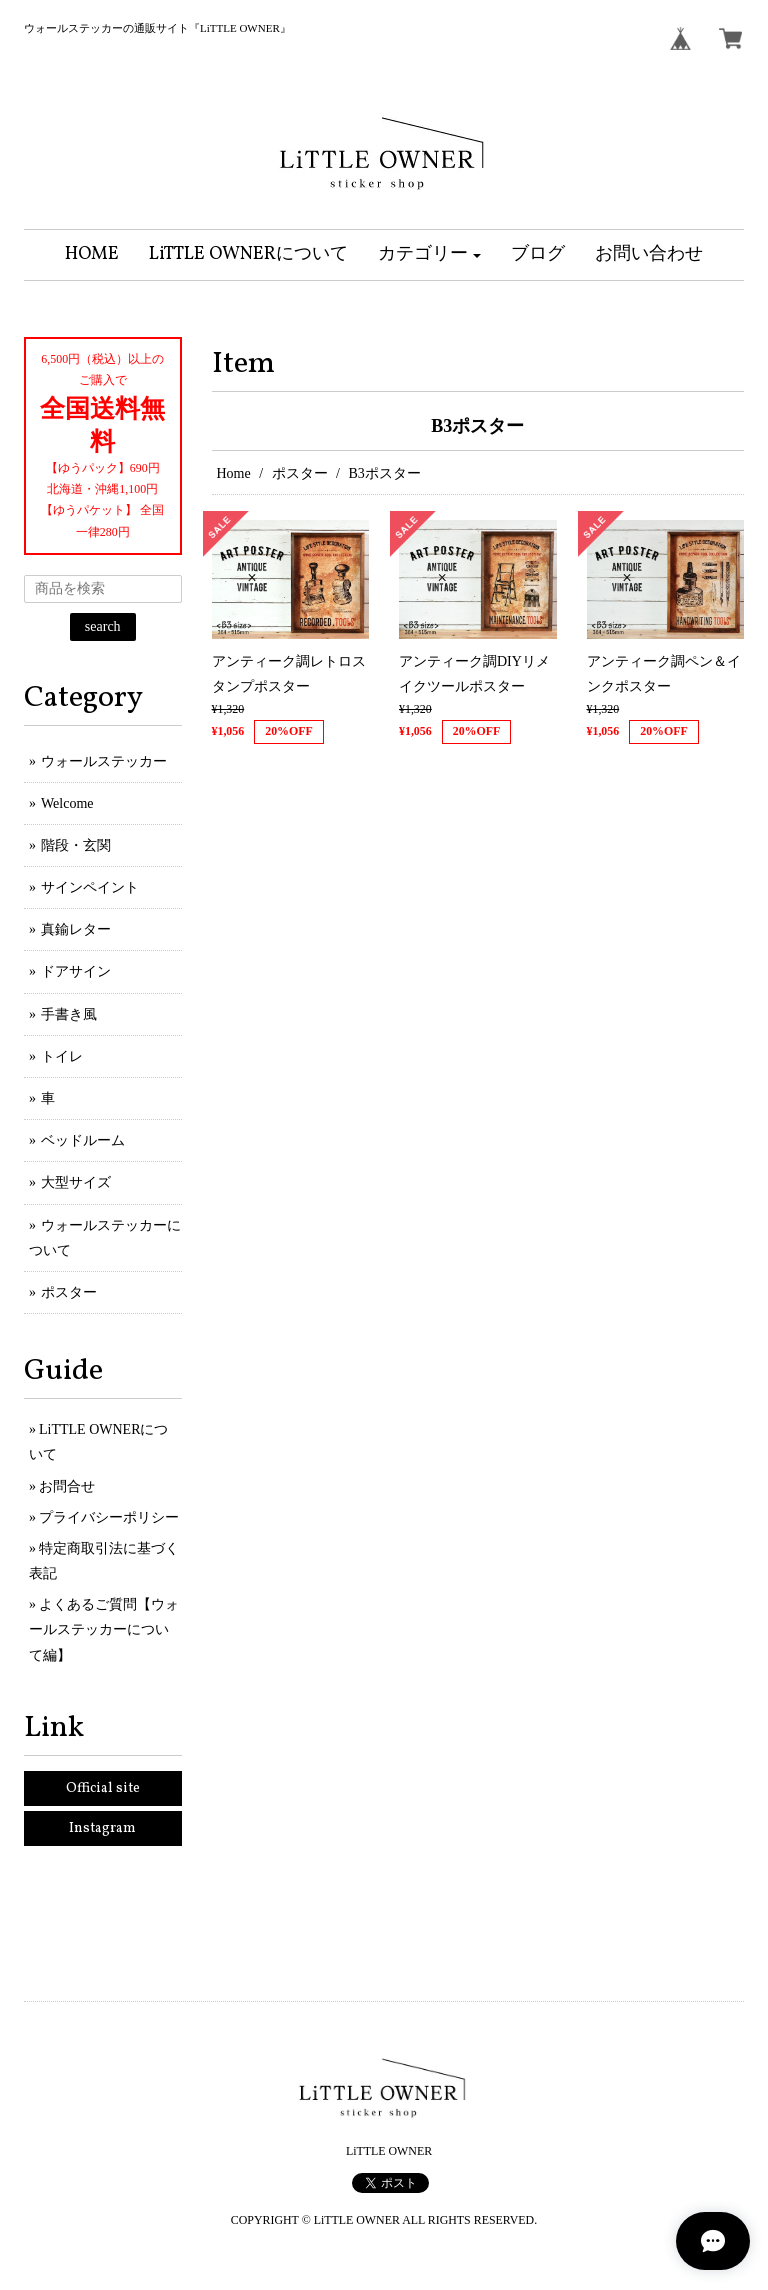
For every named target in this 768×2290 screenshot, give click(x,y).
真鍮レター (76, 929)
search (103, 626)
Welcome (67, 803)
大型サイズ (76, 1182)
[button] (430, 255)
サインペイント (90, 887)
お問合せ (67, 1486)
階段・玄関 (76, 845)
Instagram (102, 1828)
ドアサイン (76, 971)
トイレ (62, 1056)
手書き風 (69, 1014)
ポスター (300, 473)
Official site (103, 1788)
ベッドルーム (83, 1140)
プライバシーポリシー (109, 1517)
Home (234, 473)
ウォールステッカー (104, 761)
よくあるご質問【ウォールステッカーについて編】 (104, 1629)
